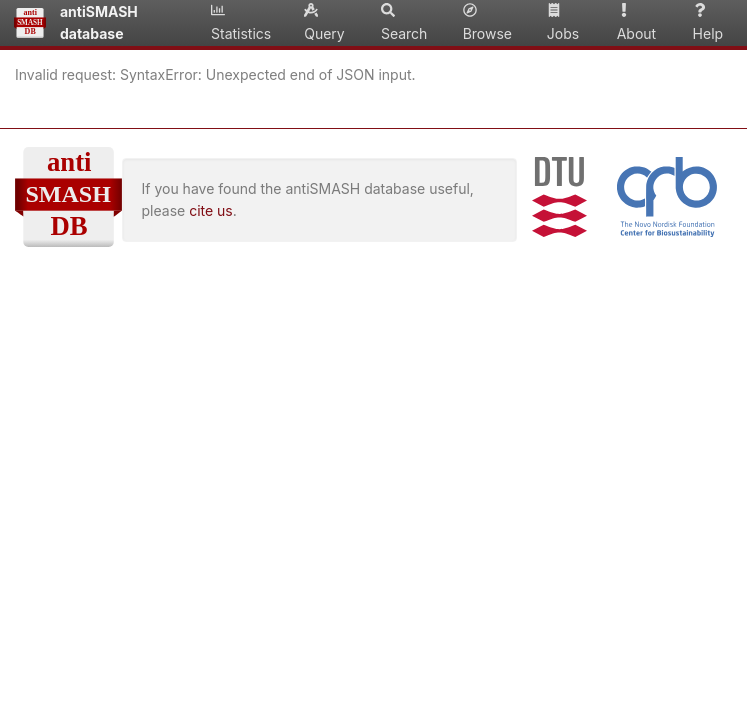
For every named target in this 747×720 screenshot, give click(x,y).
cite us (211, 210)
